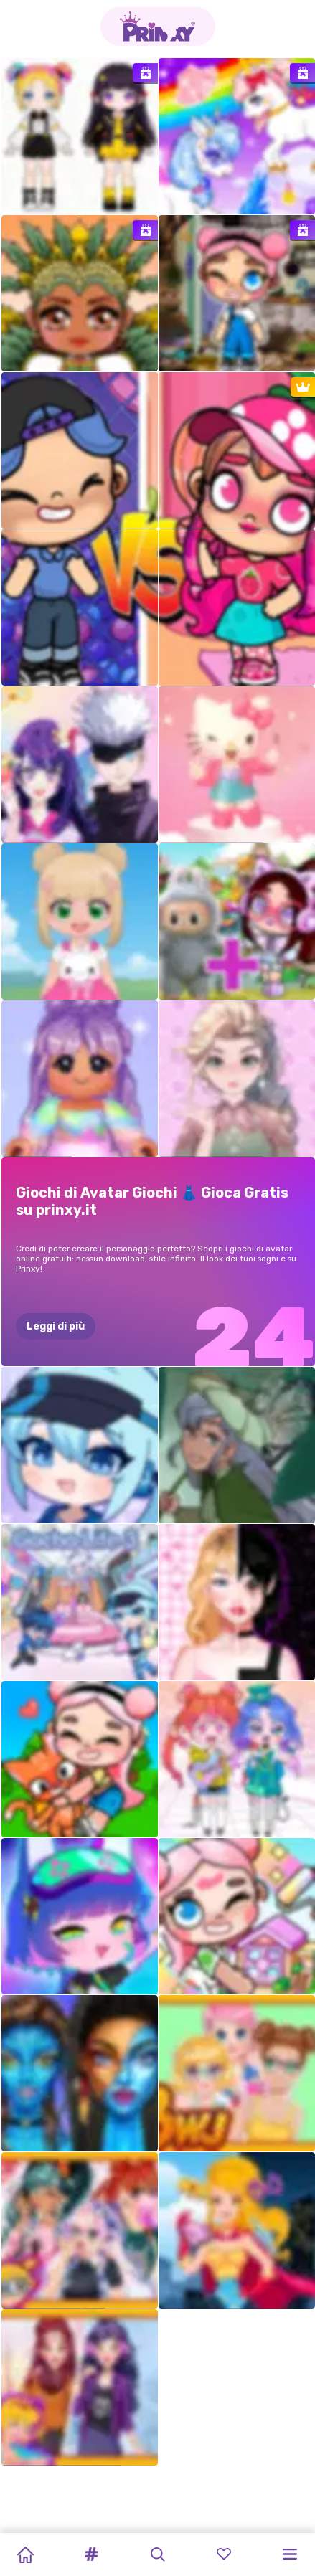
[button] (91, 2554)
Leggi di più (56, 1326)
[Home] (25, 2554)
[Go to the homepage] (158, 26)
